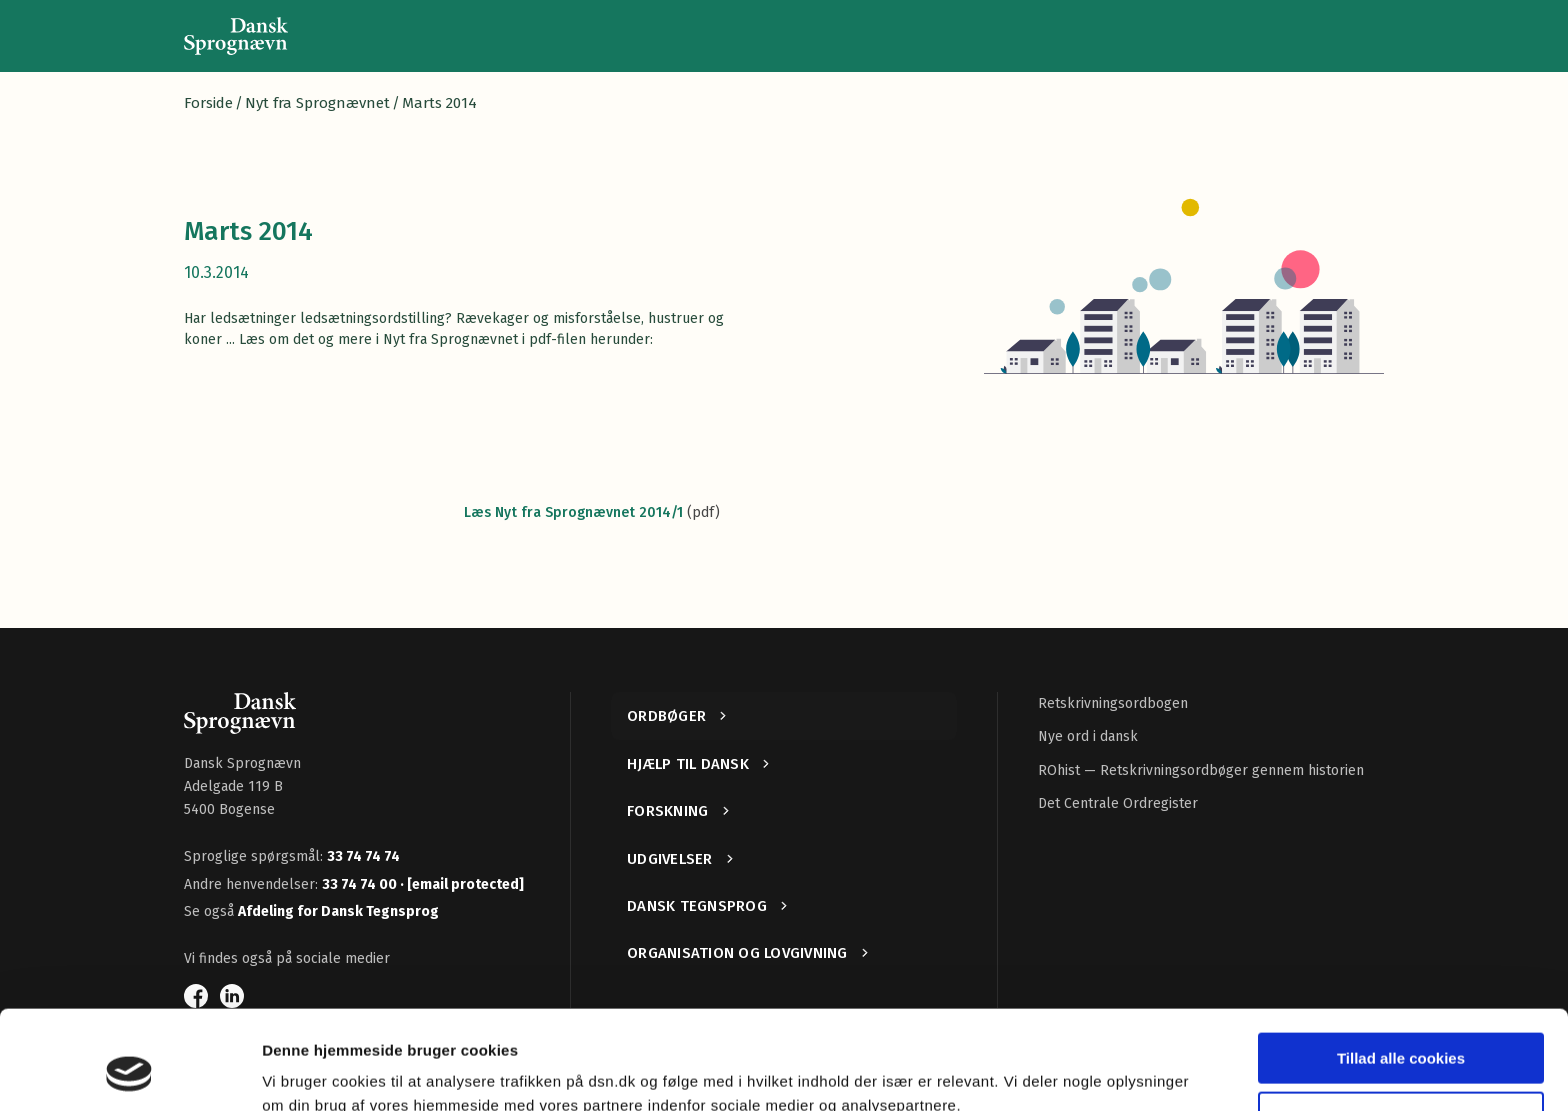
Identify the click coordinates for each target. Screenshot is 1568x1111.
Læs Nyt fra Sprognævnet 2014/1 (573, 512)
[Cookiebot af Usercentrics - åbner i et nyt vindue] (129, 1072)
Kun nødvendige (1401, 1027)
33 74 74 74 (363, 856)
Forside (208, 103)
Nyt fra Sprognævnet (317, 103)
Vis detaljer (302, 1071)
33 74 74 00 (361, 884)
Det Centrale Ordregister (1118, 803)
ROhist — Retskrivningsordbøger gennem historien (1201, 770)
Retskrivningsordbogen (1113, 703)
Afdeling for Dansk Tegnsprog (338, 911)
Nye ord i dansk (1088, 736)
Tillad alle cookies (1401, 969)
